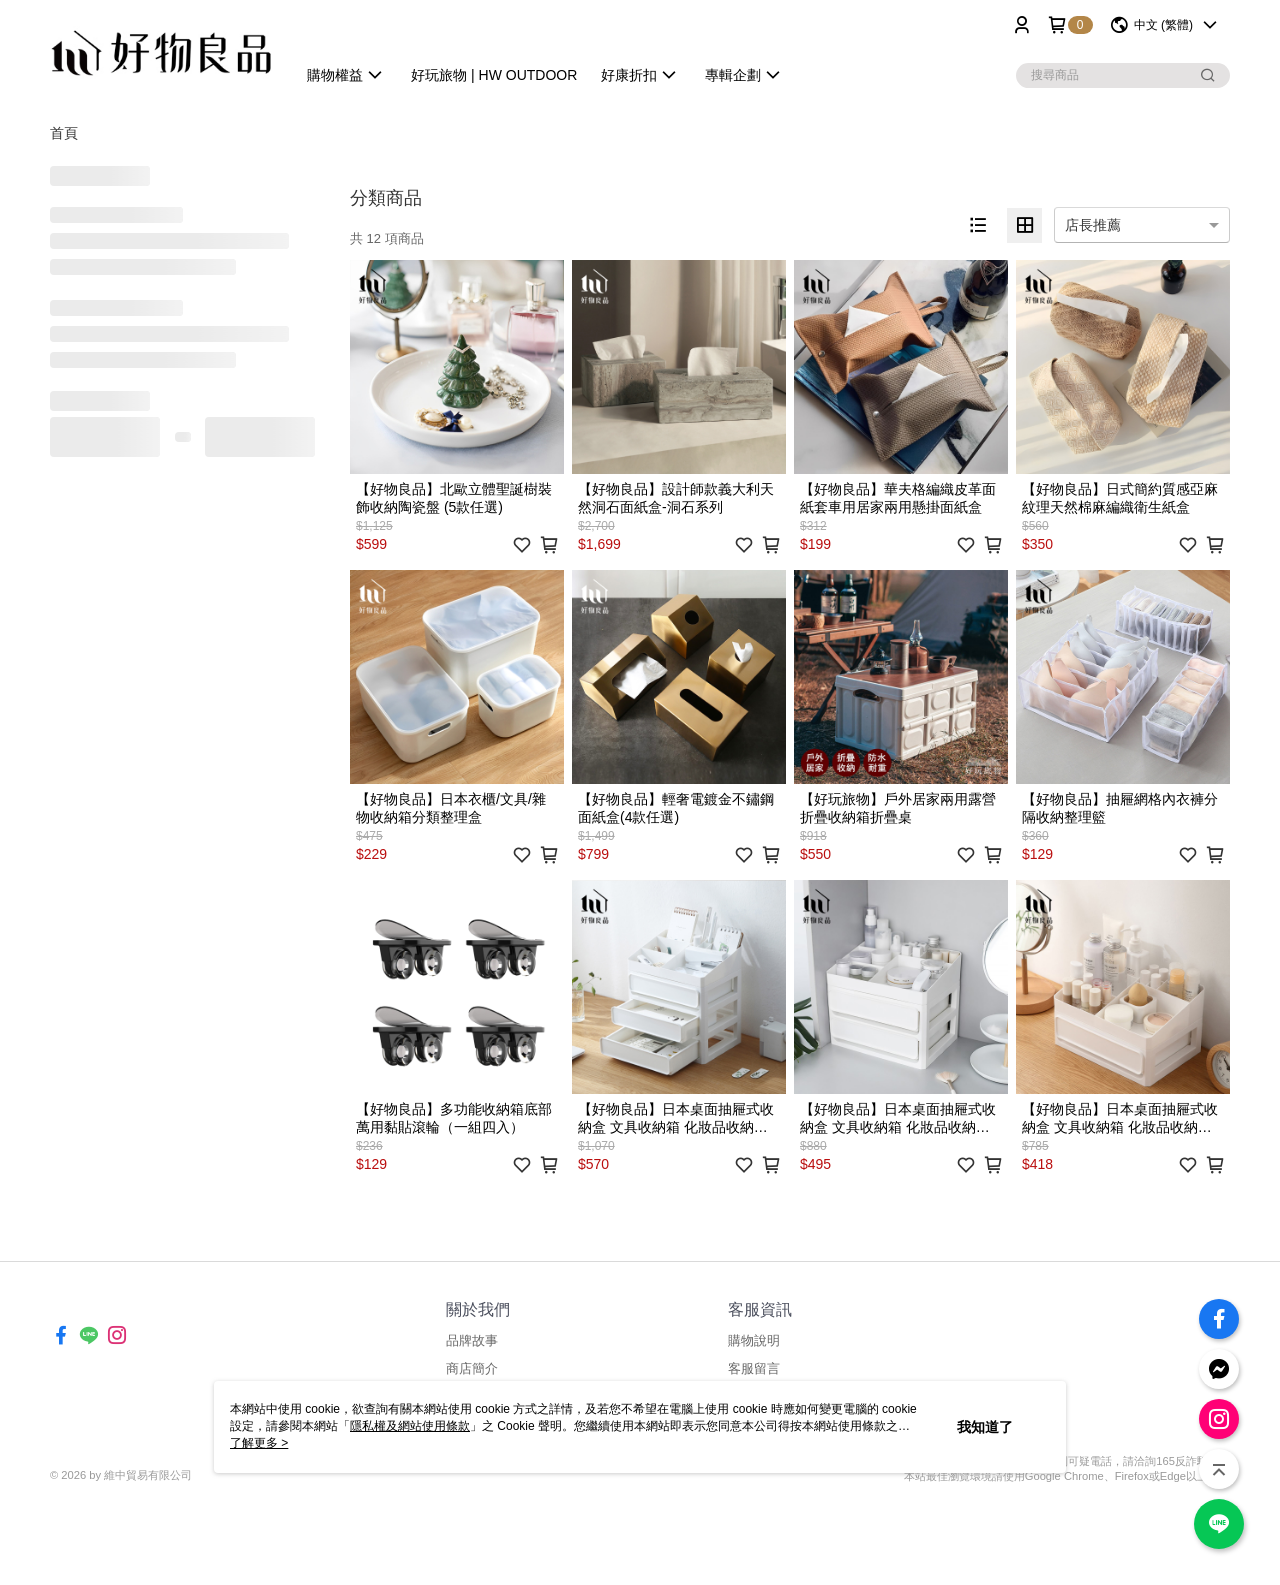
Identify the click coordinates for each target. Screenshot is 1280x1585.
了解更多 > (259, 1443)
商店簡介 (472, 1368)
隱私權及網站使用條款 (410, 1426)
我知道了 (985, 1427)
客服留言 (754, 1368)
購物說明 (754, 1340)
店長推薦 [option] (1093, 225)
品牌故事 (472, 1340)
